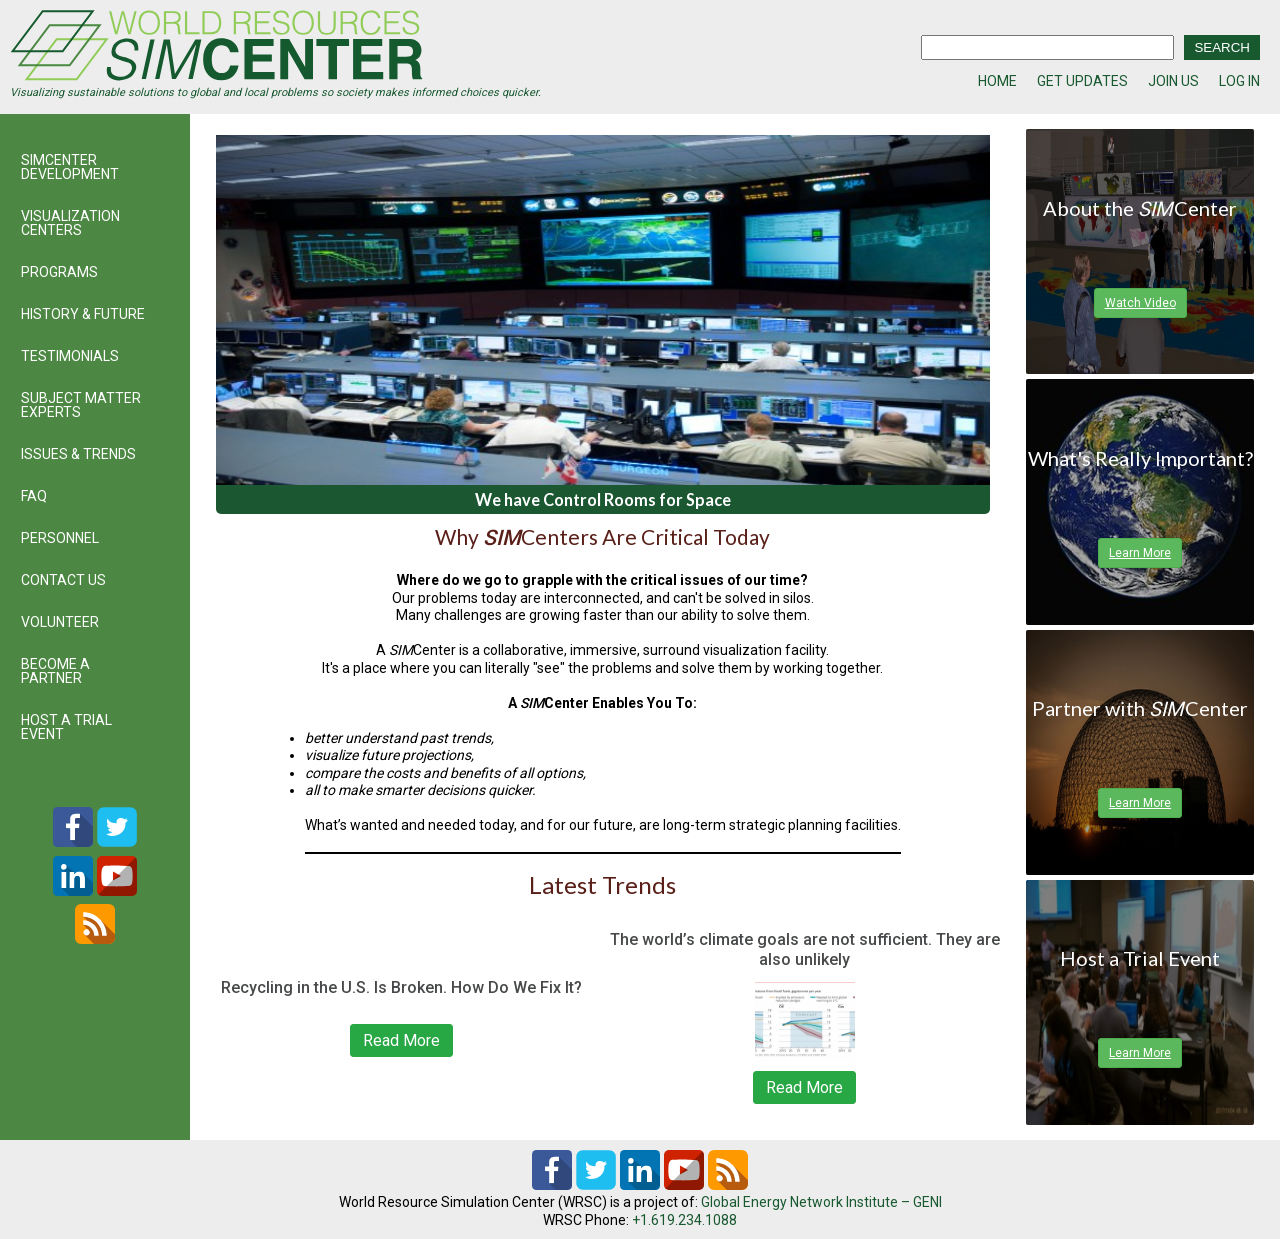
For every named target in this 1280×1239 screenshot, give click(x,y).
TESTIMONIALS (70, 356)
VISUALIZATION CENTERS (70, 223)
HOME (997, 81)
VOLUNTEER (60, 622)
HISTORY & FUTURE (83, 314)
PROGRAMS (59, 272)
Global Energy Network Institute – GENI (821, 1202)
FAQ (34, 496)
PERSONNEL (60, 538)
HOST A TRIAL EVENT (66, 727)
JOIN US (1173, 81)
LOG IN (1239, 81)
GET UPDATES (1082, 81)
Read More (401, 1040)
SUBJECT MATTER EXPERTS (81, 405)
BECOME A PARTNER (55, 671)
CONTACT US (63, 580)
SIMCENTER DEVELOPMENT (70, 167)
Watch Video (1140, 303)
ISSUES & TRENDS (78, 454)
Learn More (1140, 553)
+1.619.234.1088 (684, 1220)
